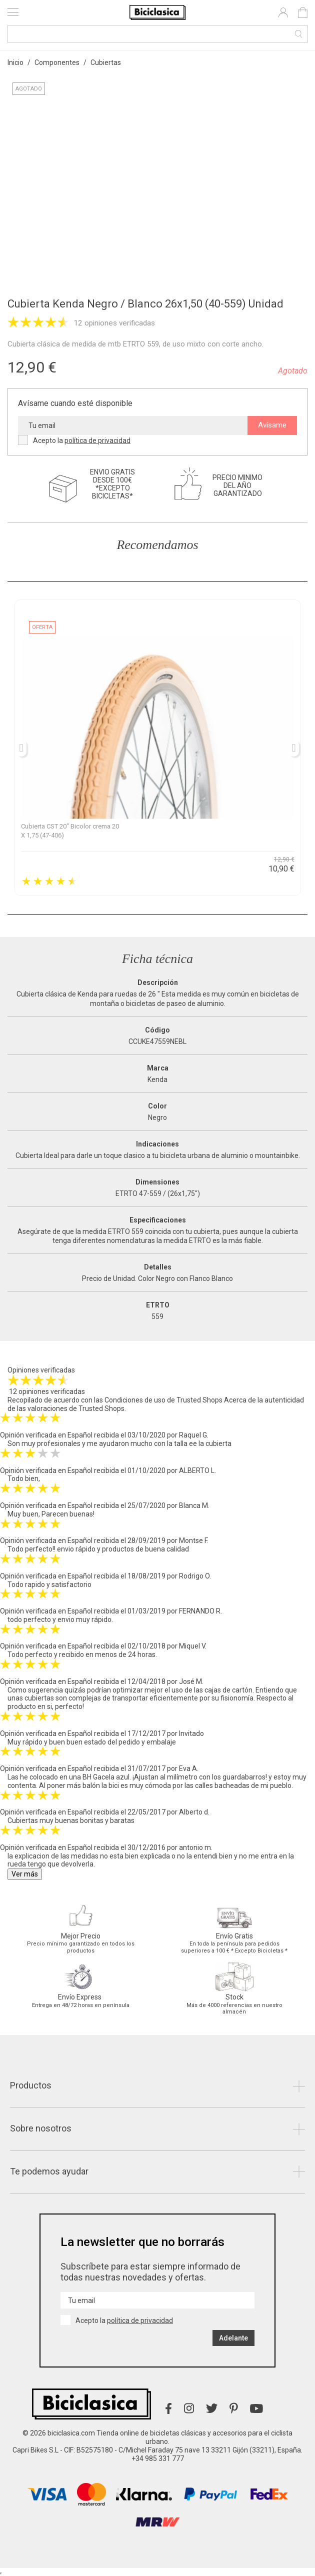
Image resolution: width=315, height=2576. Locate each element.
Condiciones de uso (135, 1400)
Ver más (25, 1874)
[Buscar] (158, 34)
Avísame (272, 425)
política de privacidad (97, 440)
